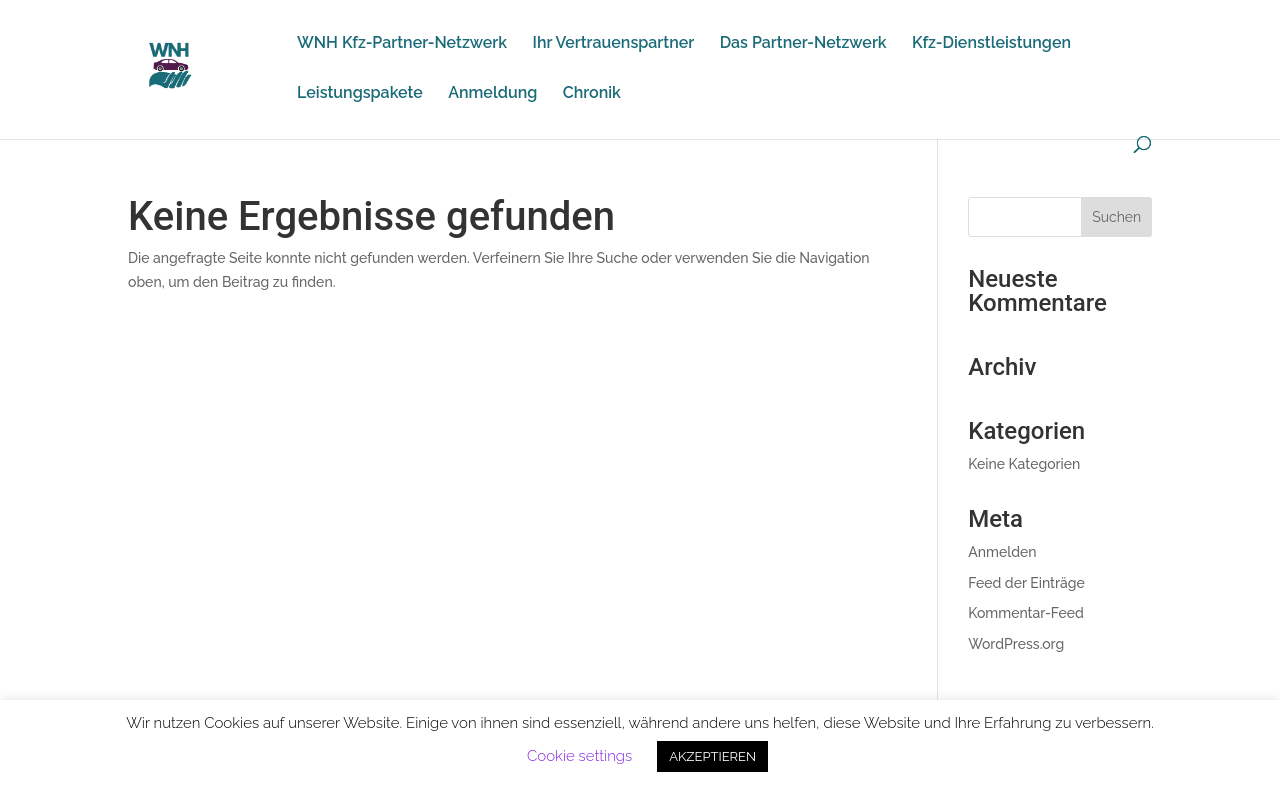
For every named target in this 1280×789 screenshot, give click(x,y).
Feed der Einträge (1026, 583)
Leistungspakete (360, 94)
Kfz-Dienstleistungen (991, 44)
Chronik (592, 94)
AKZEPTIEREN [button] (712, 756)
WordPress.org (1016, 644)
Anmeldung (492, 94)
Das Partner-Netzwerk (803, 44)
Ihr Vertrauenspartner (614, 44)
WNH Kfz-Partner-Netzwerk (402, 44)
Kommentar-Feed (1026, 613)
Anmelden (1002, 552)
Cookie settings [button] (579, 756)
